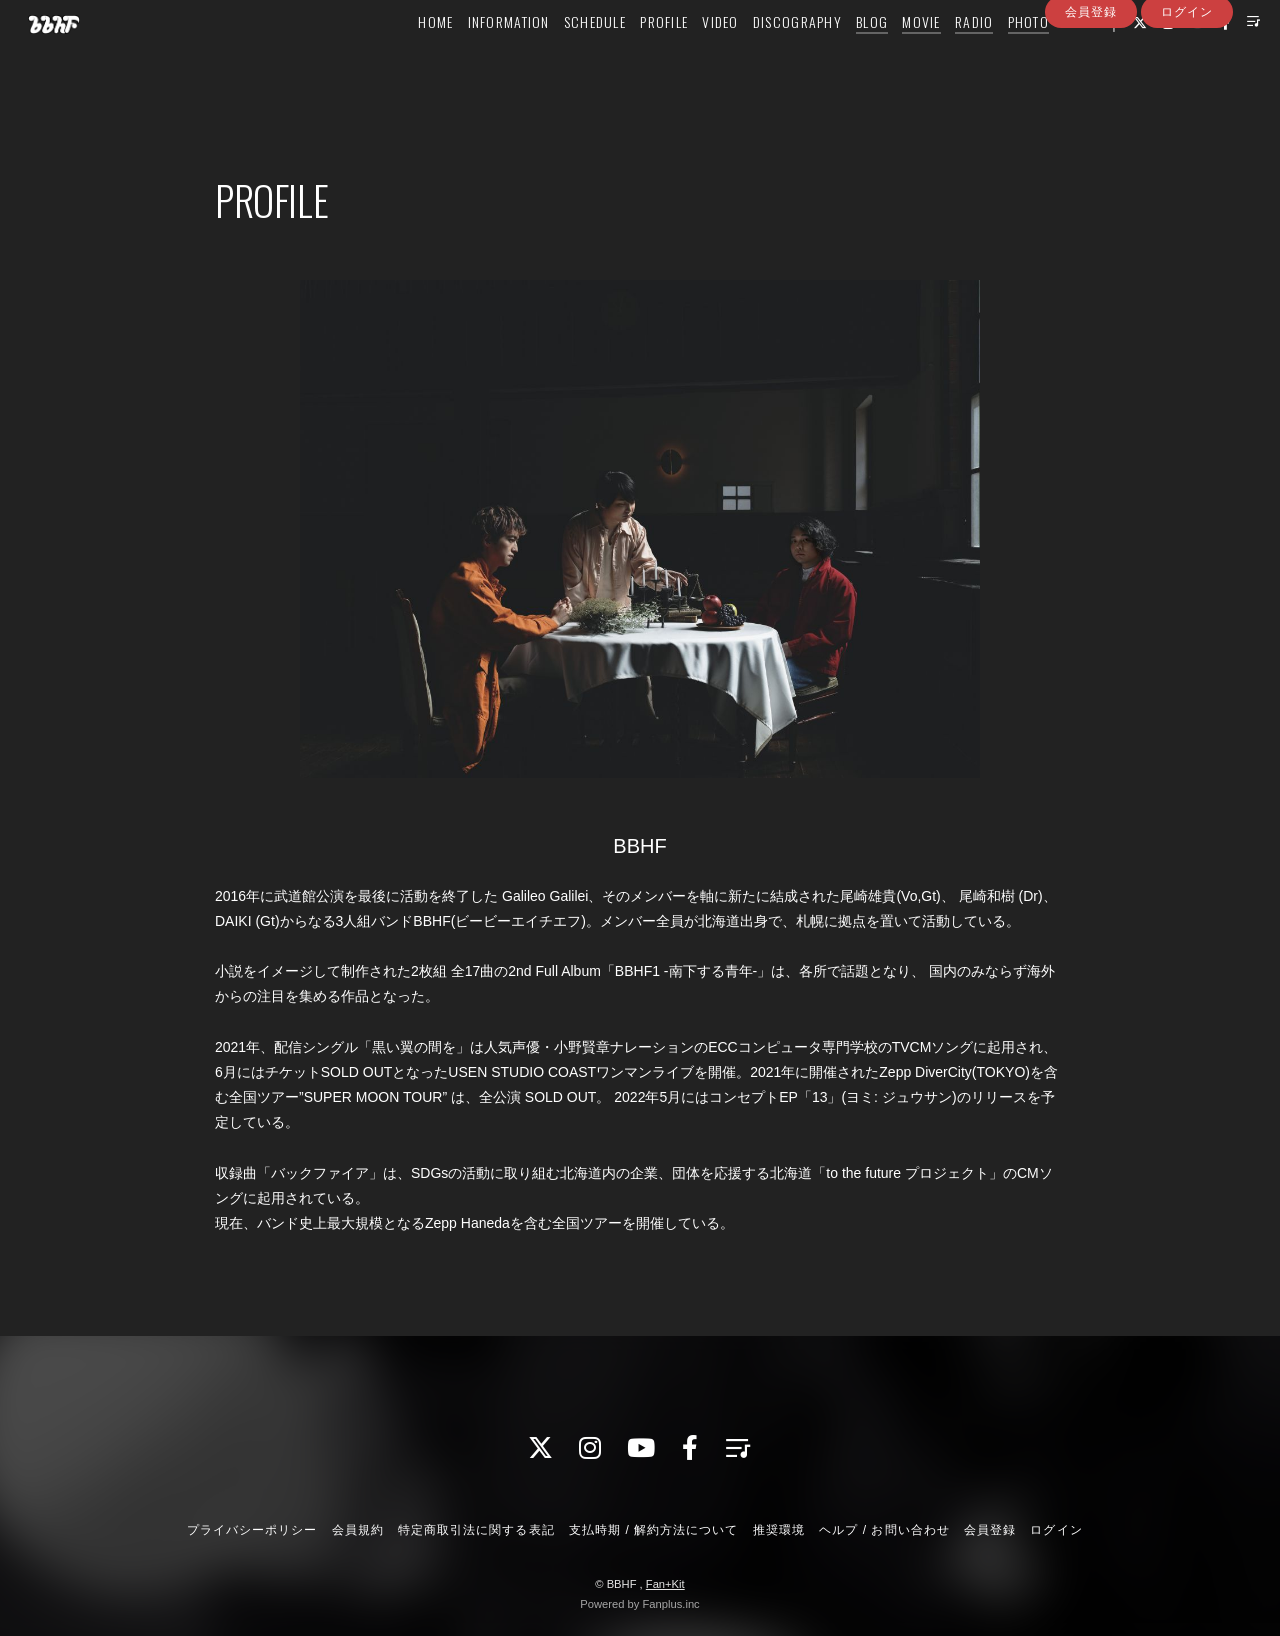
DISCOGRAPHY (767, 56)
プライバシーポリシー (252, 1530)
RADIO (944, 56)
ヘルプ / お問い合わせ (884, 1530)
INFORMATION (479, 56)
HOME (405, 56)
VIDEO (690, 56)
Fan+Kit (665, 1584)
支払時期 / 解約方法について (654, 1530)
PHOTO (998, 56)
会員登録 (1091, 93)
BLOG (842, 56)
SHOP (1049, 56)
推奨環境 (779, 1530)
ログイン (1187, 93)
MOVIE (891, 56)
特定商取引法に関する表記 (476, 1530)
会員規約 (358, 1530)
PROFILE (634, 56)
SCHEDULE (565, 56)
